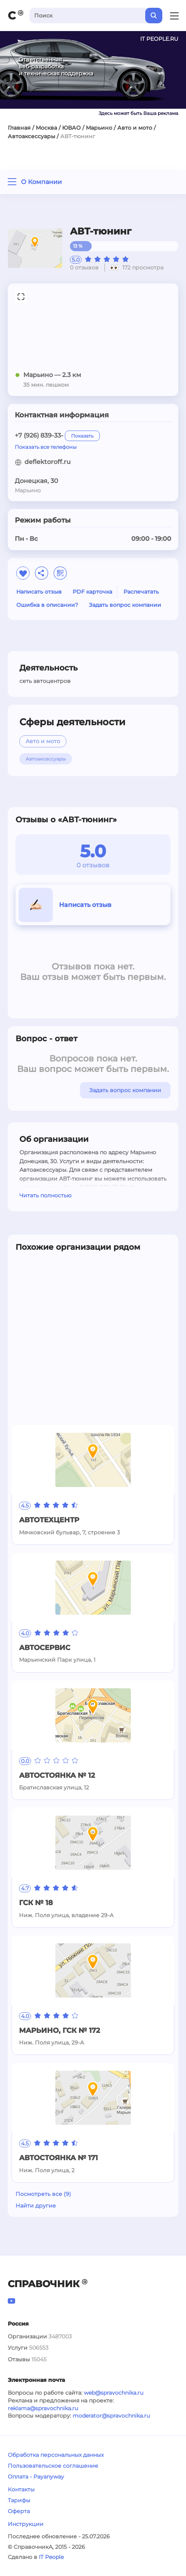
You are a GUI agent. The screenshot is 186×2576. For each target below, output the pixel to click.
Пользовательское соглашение (53, 2465)
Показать (82, 436)
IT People (51, 2556)
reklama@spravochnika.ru (43, 2408)
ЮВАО (71, 127)
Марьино (99, 127)
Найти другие (36, 2205)
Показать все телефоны (45, 447)
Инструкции (25, 2523)
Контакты (21, 2489)
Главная (19, 127)
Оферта (19, 2511)
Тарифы (19, 2500)
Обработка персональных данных (56, 2454)
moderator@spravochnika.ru (111, 2415)
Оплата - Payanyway (36, 2476)
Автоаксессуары (31, 136)
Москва (46, 127)
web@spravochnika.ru (113, 2392)
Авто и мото (134, 127)
